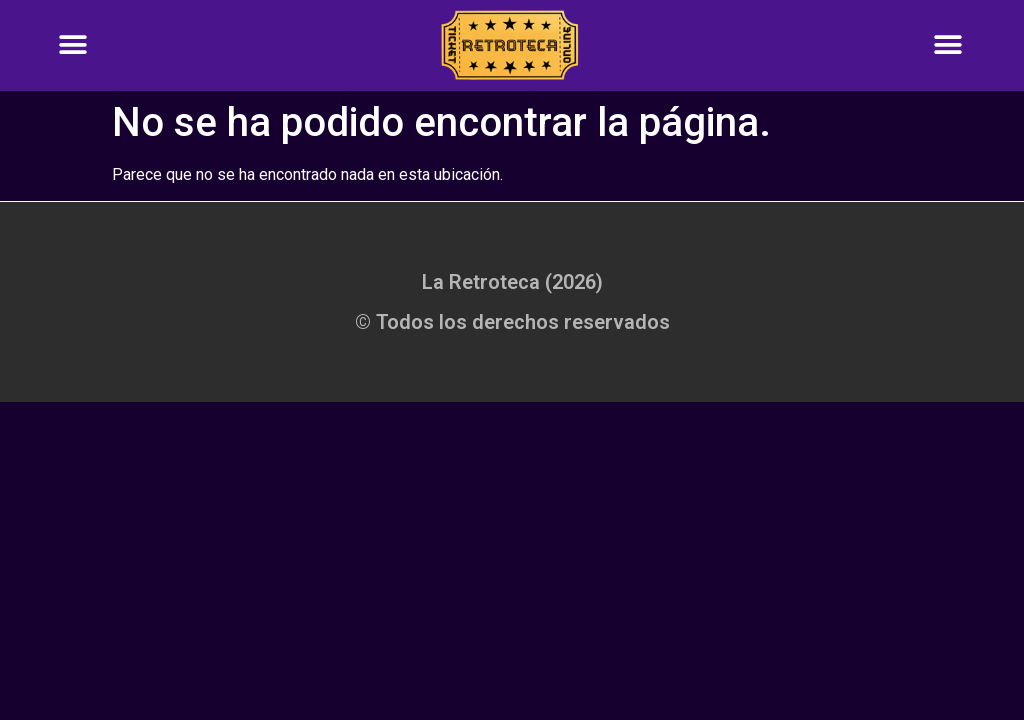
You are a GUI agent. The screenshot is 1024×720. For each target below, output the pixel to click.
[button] (72, 45)
